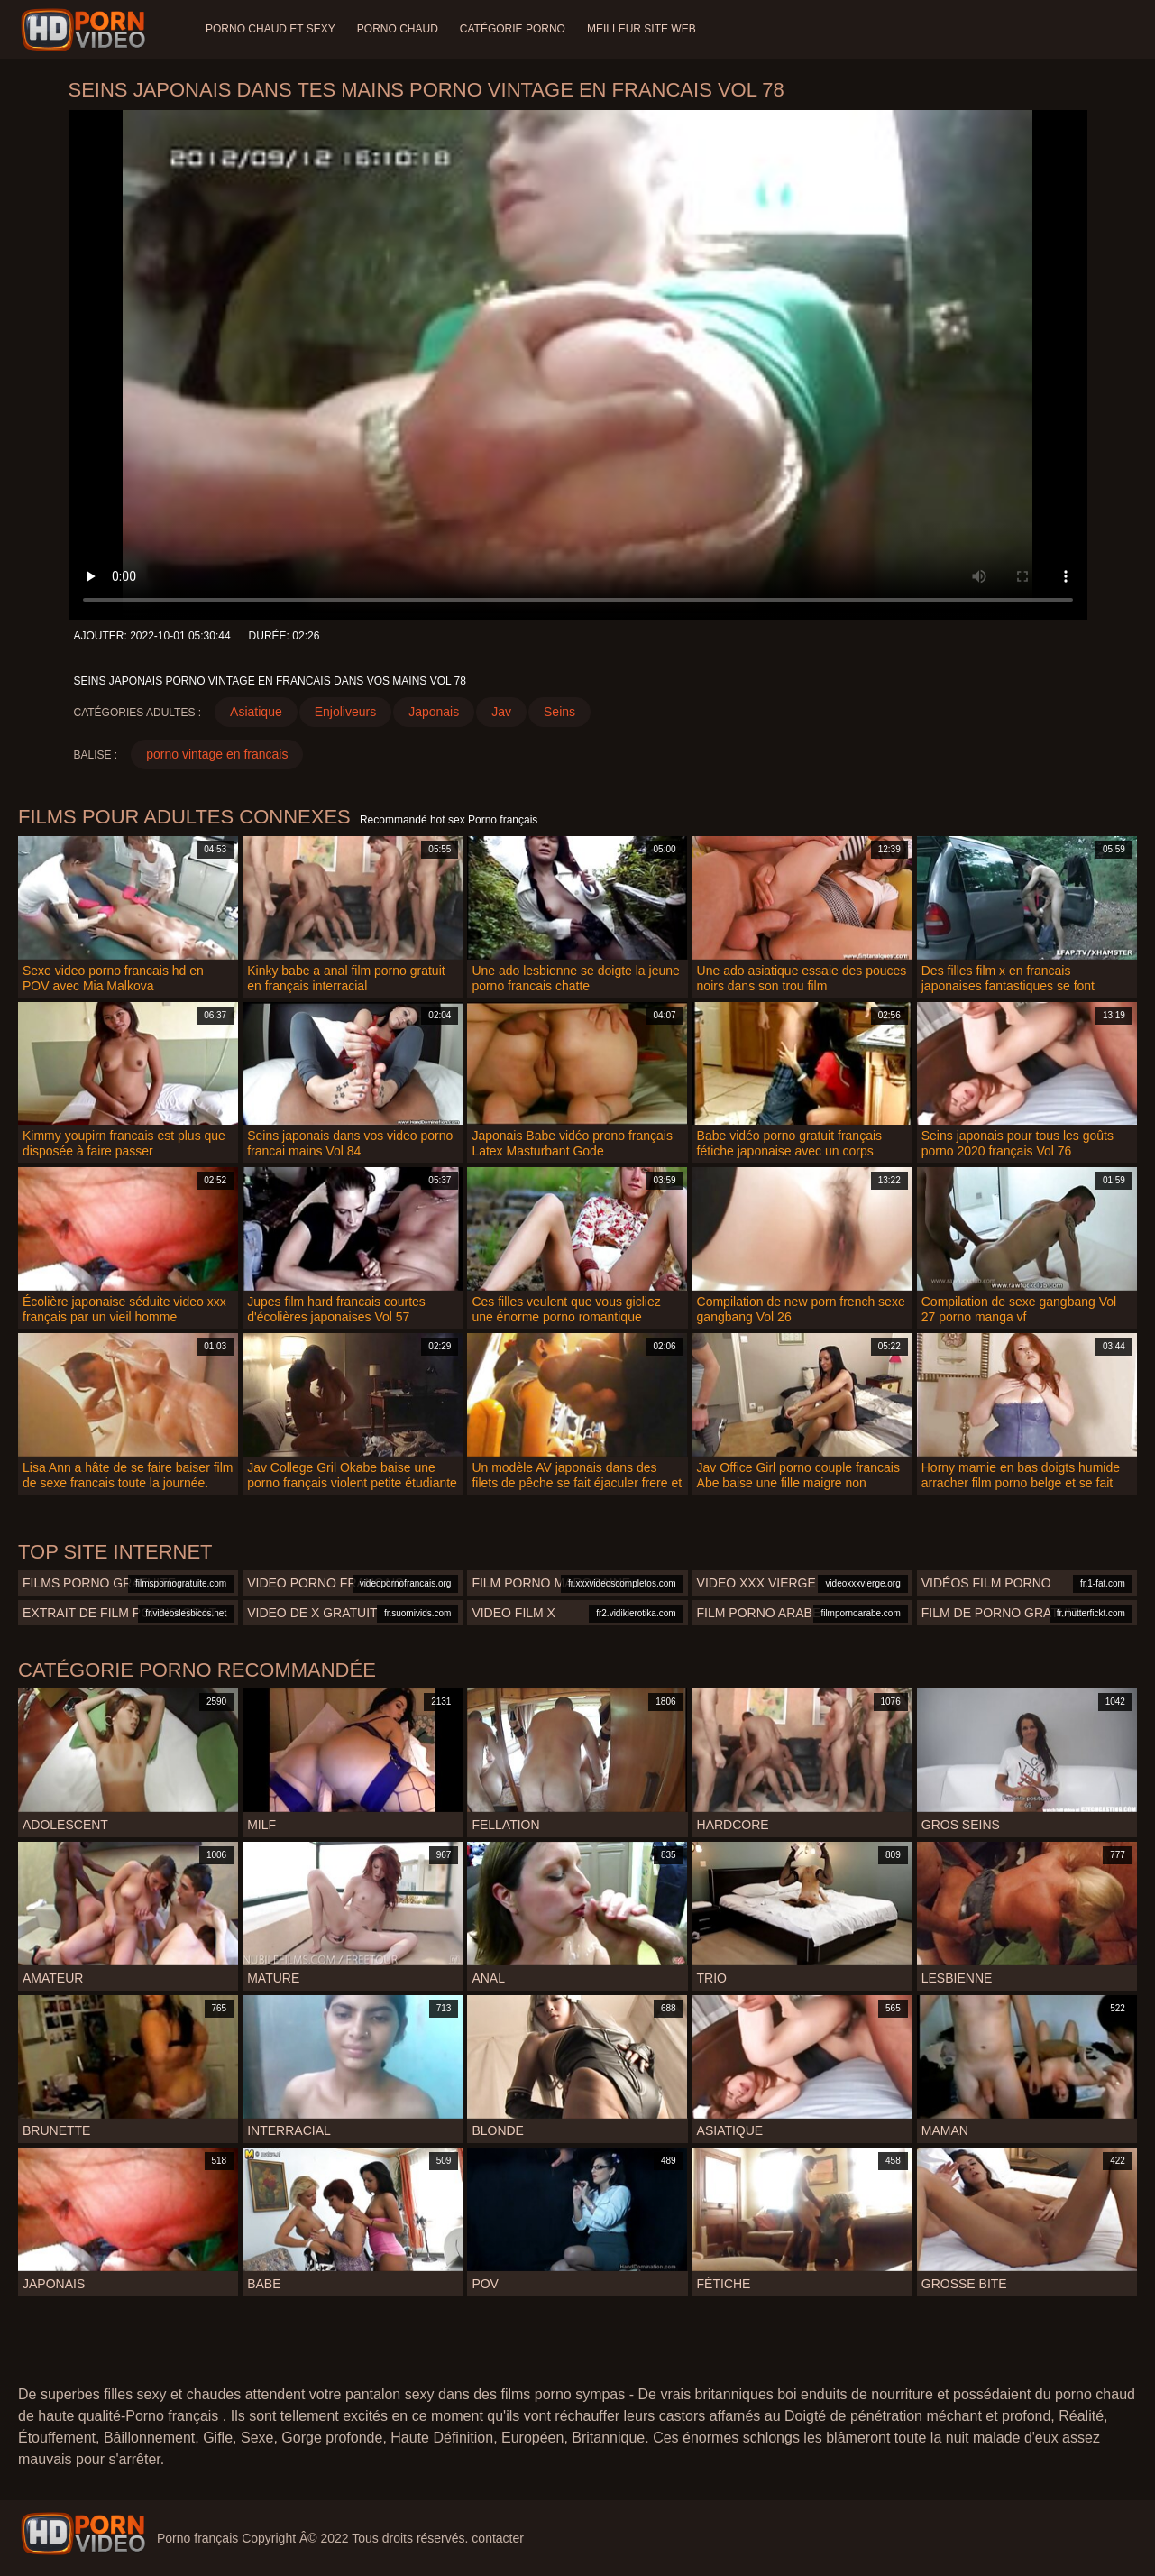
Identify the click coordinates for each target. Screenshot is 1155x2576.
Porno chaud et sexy (270, 29)
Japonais (433, 711)
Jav (501, 711)
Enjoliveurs (345, 711)
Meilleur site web (641, 29)
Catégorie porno (512, 29)
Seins (559, 711)
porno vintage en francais (217, 754)
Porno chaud (397, 29)
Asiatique (256, 711)
